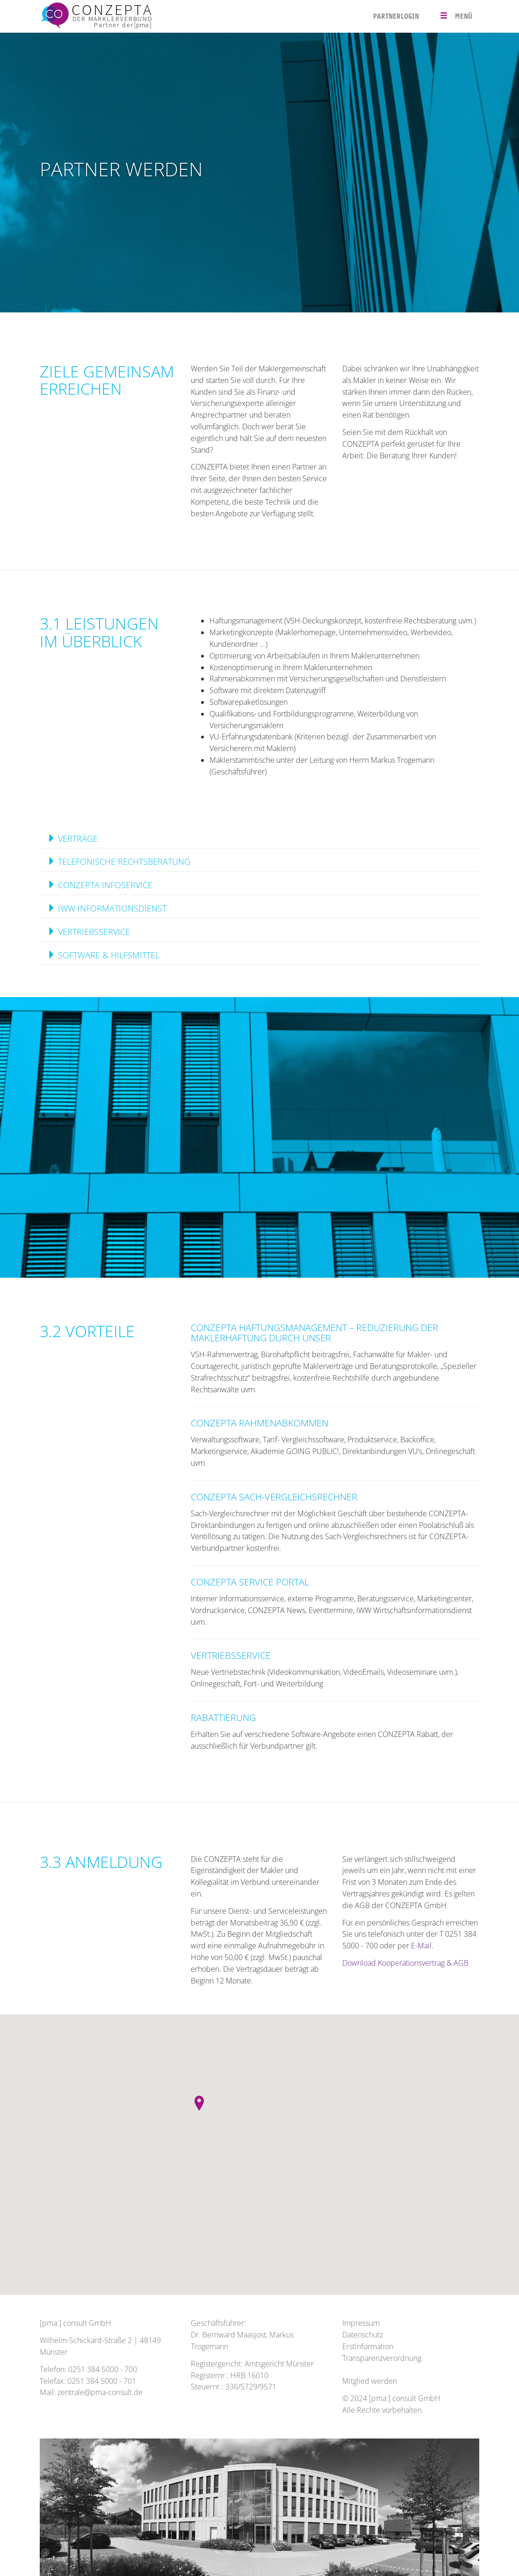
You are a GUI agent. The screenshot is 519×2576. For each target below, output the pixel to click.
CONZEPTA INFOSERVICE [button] (99, 884)
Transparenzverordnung (381, 2358)
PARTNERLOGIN (396, 16)
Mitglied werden (369, 2381)
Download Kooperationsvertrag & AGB (405, 1963)
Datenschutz (362, 2335)
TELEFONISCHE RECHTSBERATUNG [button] (118, 861)
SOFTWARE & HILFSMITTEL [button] (103, 955)
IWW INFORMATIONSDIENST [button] (106, 908)
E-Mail (421, 1945)
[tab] (259, 839)
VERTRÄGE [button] (72, 838)
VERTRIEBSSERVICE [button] (88, 931)
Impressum (361, 2323)
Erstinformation (367, 2346)
